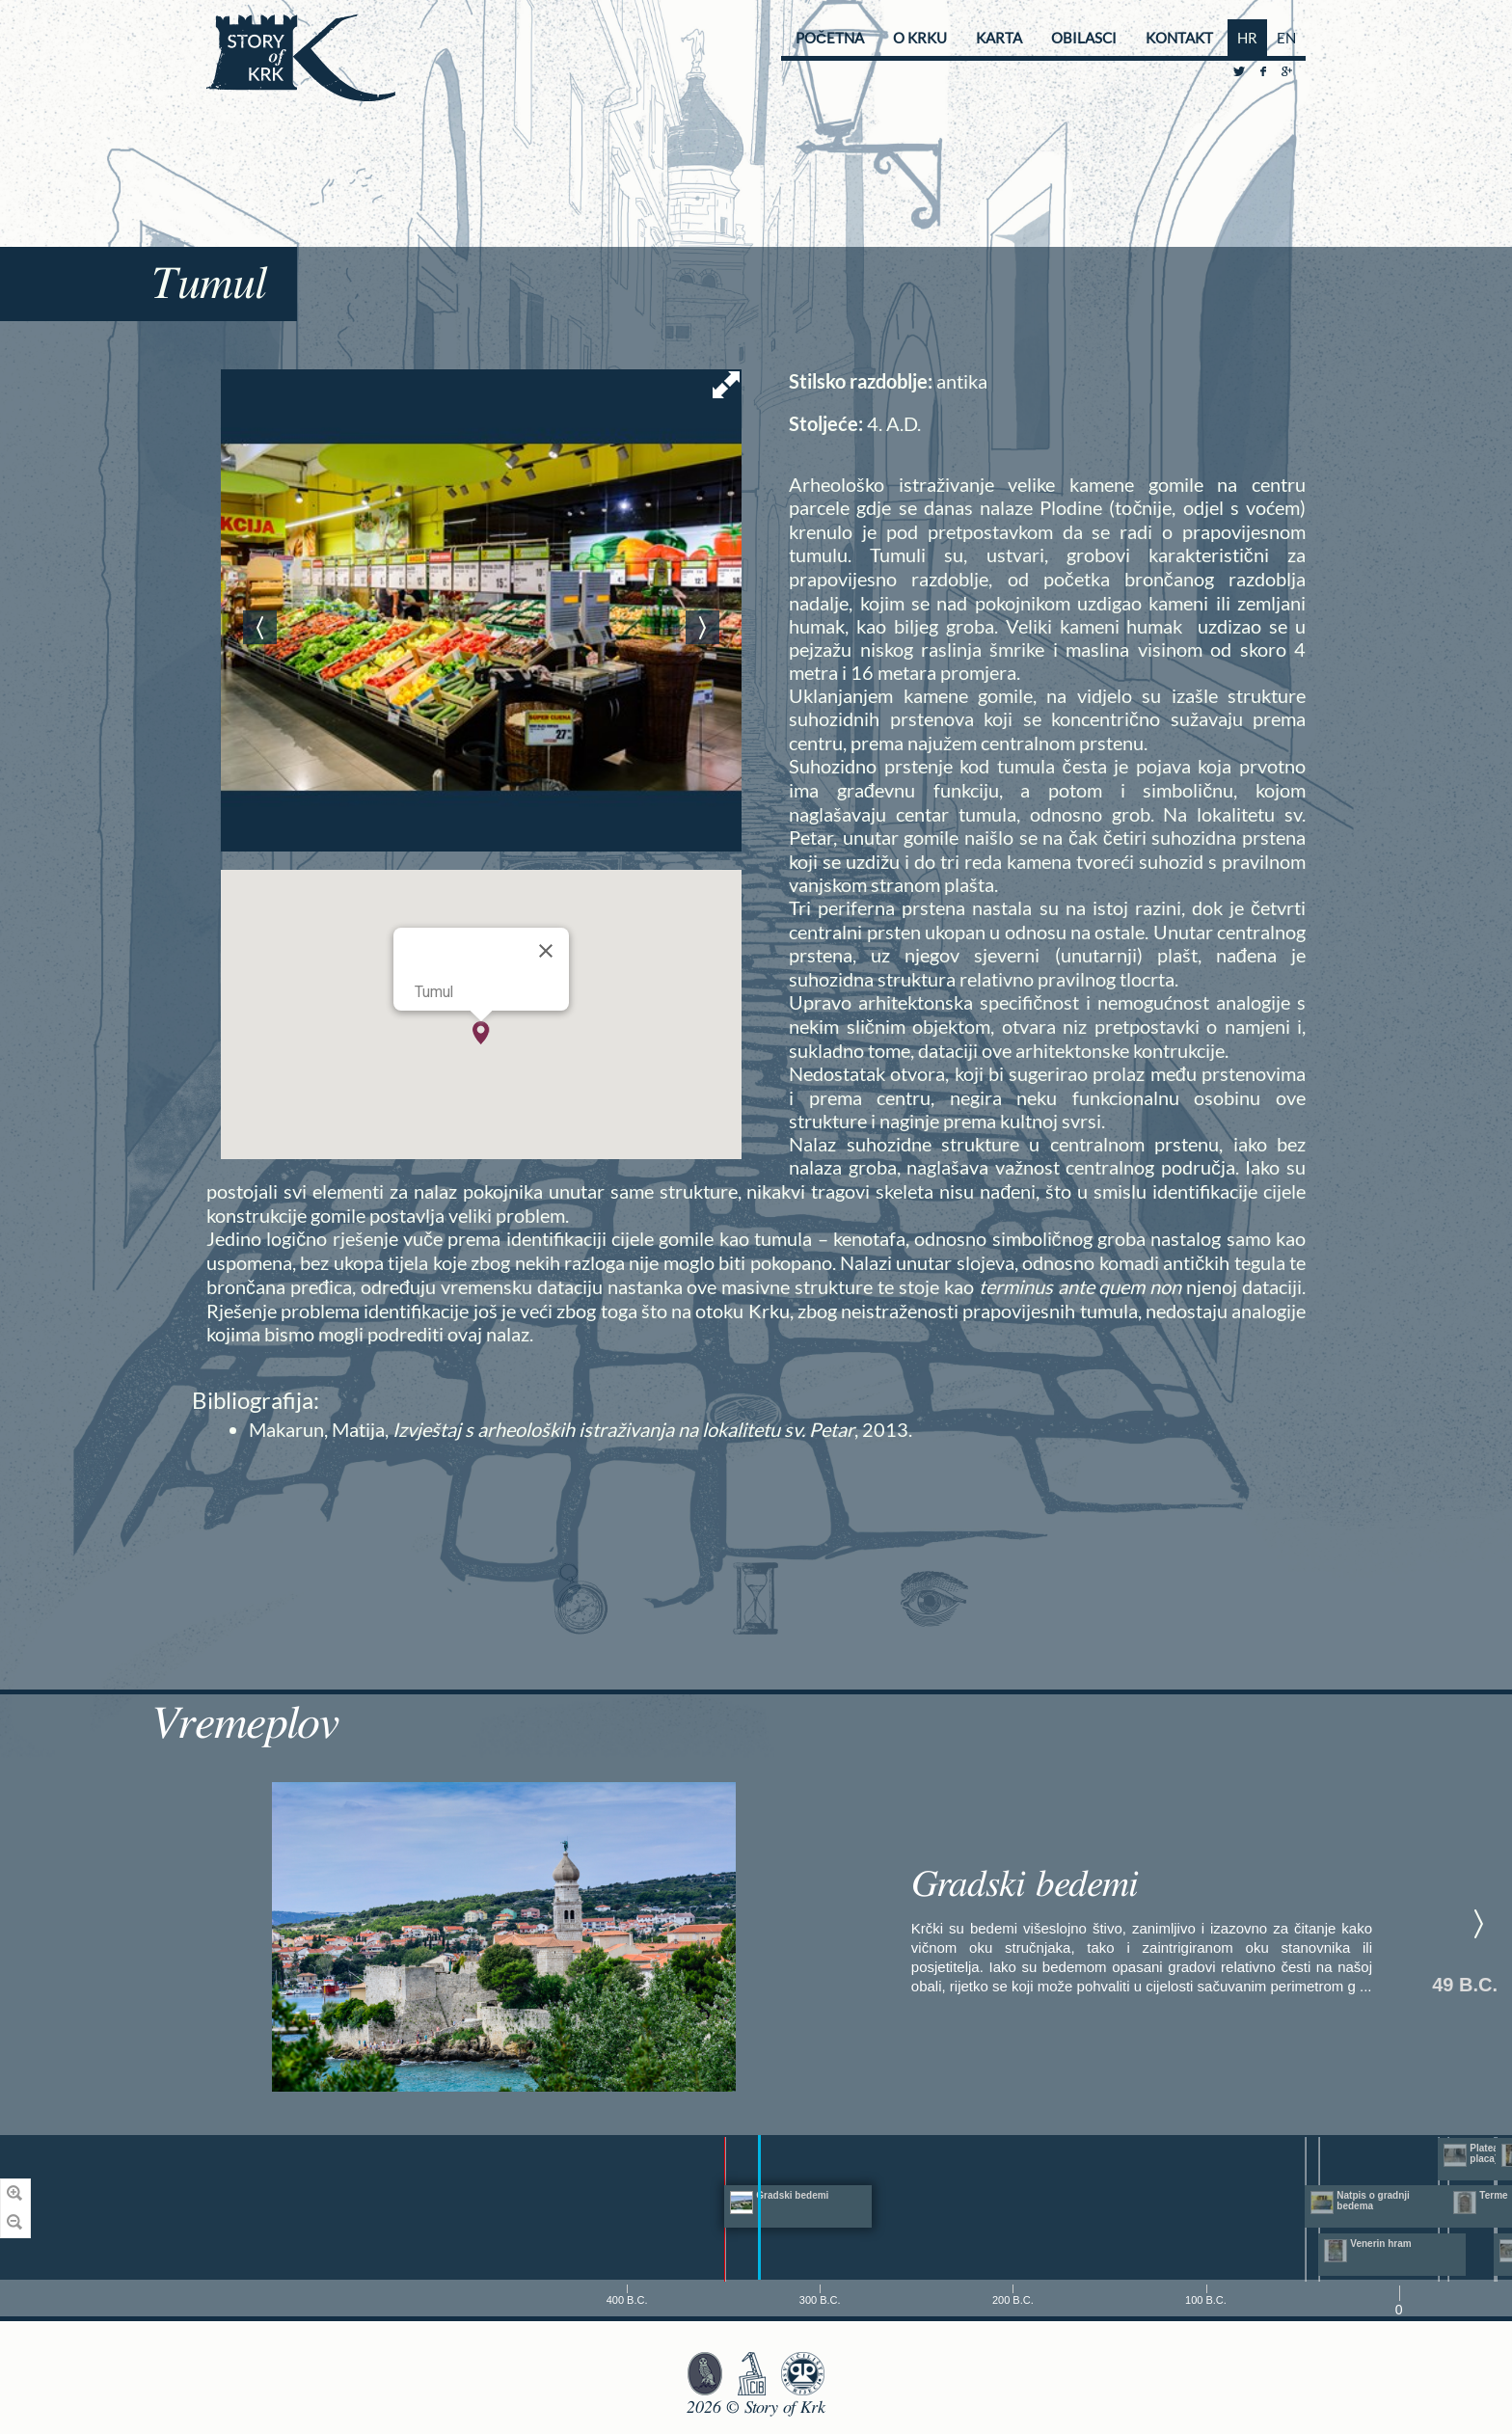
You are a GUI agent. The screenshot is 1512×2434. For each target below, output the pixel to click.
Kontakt (1179, 37)
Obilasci (1084, 37)
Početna (830, 37)
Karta (999, 37)
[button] (481, 1032)
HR (1247, 37)
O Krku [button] (920, 37)
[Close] (546, 951)
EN (1286, 37)
